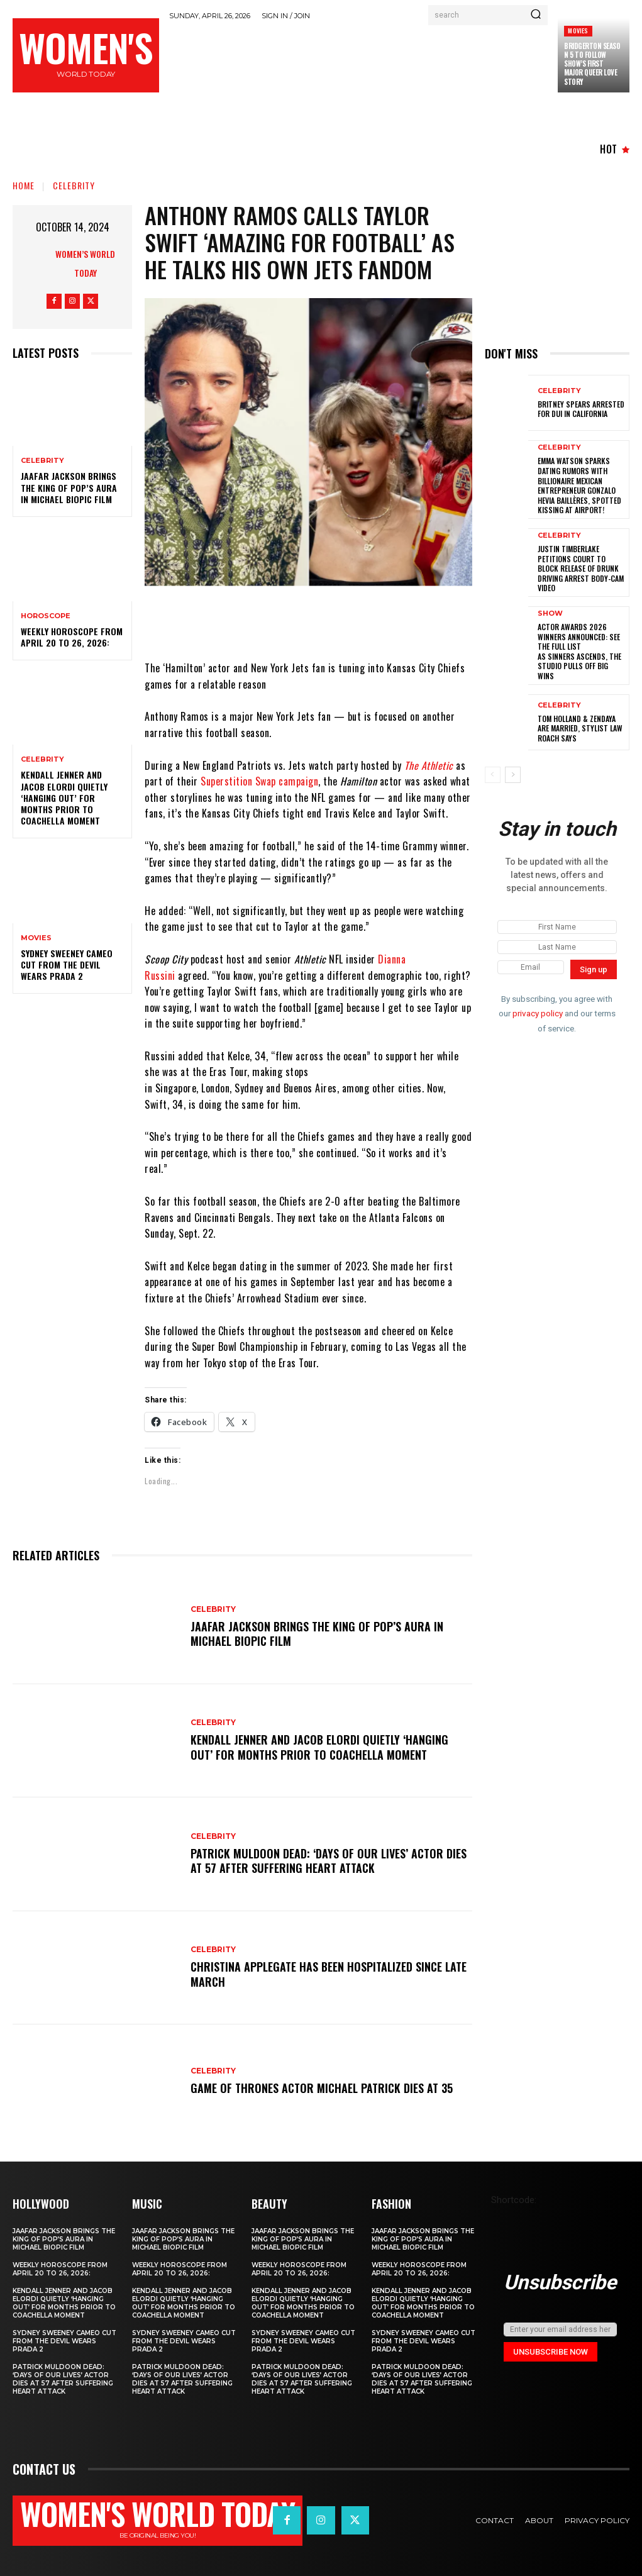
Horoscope (45, 616)
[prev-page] (493, 775)
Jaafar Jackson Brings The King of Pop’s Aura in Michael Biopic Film (69, 487)
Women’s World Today (85, 263)
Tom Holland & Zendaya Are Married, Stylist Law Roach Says (580, 728)
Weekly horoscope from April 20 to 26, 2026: (72, 637)
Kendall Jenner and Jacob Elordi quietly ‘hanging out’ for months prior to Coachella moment (64, 797)
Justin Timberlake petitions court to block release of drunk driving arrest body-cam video (581, 568)
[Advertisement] (398, 60)
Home (24, 185)
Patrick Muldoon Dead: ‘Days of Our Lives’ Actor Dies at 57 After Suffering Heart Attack (329, 1860)
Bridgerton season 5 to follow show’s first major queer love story (592, 64)
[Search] (536, 15)
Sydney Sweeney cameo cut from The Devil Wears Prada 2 (67, 964)
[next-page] (513, 775)
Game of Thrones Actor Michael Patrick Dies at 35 (322, 2088)
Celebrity (74, 185)
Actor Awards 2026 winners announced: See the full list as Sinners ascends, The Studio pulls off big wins (579, 651)
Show (550, 613)
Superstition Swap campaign (259, 781)
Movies (578, 30)
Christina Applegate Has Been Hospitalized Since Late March (329, 1973)
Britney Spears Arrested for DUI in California (581, 409)
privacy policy (537, 1014)
